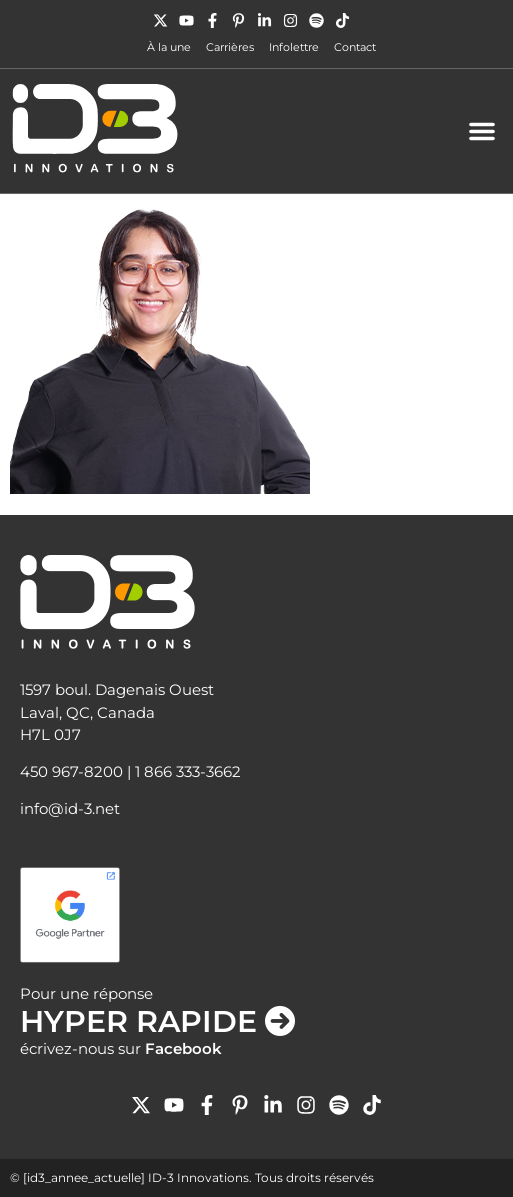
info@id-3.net (70, 808)
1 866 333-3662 (188, 771)
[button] (482, 131)
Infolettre (294, 47)
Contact (355, 47)
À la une (169, 47)
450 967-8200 (71, 771)
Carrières (230, 47)
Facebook (183, 1048)
